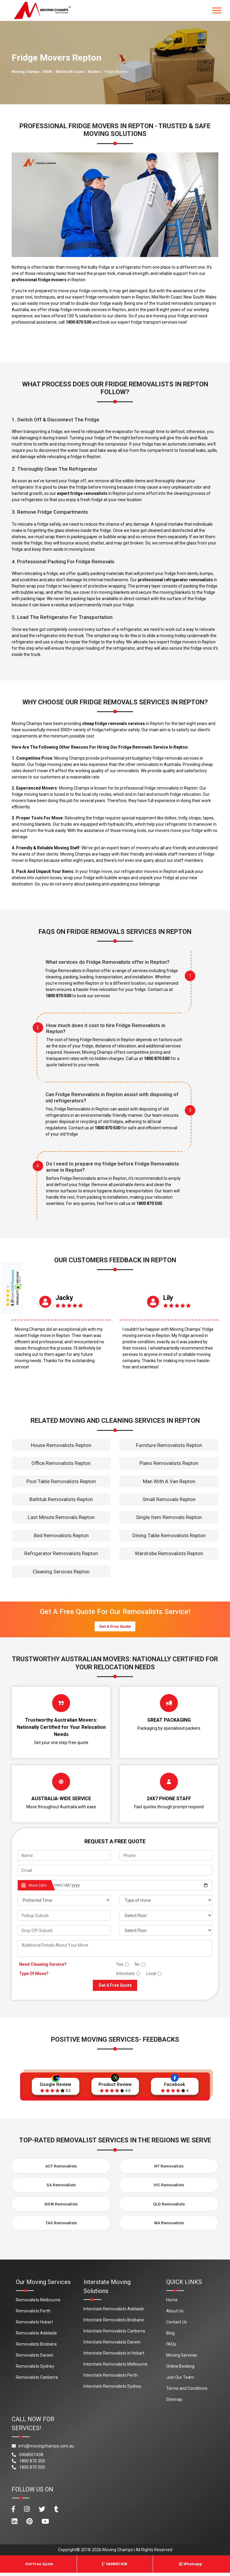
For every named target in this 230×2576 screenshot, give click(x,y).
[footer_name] (64, 1855)
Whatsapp (190, 2567)
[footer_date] (131, 1885)
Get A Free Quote (115, 1626)
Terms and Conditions (187, 2391)
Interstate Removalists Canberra (114, 2334)
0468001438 (27, 2457)
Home (172, 2302)
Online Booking (180, 2369)
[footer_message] (115, 1948)
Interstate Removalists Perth (111, 2378)
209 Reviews (12, 1280)
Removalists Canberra (37, 2380)
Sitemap (174, 2402)
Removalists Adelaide (36, 2336)
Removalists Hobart (34, 2325)
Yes (119, 1964)
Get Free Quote (39, 2567)
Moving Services (181, 2358)
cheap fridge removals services (113, 723)
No (137, 1964)
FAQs (171, 2347)
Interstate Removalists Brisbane (114, 2322)
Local (151, 1973)
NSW (47, 72)
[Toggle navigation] (216, 10)
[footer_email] (115, 1870)
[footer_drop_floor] (165, 1930)
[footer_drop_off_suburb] (64, 1930)
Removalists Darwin (34, 2358)
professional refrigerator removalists (175, 579)
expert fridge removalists (82, 493)
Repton (94, 72)
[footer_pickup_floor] (165, 1915)
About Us (175, 2314)
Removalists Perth (33, 2314)
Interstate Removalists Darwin (112, 2345)
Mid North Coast (70, 72)
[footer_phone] (165, 1855)
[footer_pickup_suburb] (64, 1915)
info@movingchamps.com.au (43, 2449)
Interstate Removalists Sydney (112, 2389)
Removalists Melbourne (38, 2302)
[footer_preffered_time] (64, 1900)
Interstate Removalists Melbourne (116, 2367)
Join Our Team (180, 2380)
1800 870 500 (78, 322)
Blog (170, 2336)
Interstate (125, 1973)
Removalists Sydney (35, 2369)
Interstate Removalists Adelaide (114, 2311)
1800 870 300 (28, 2464)
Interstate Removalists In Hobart (114, 2356)
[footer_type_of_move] (165, 1900)
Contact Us (176, 2325)
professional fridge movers (39, 279)
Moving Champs (26, 72)
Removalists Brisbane (36, 2347)
